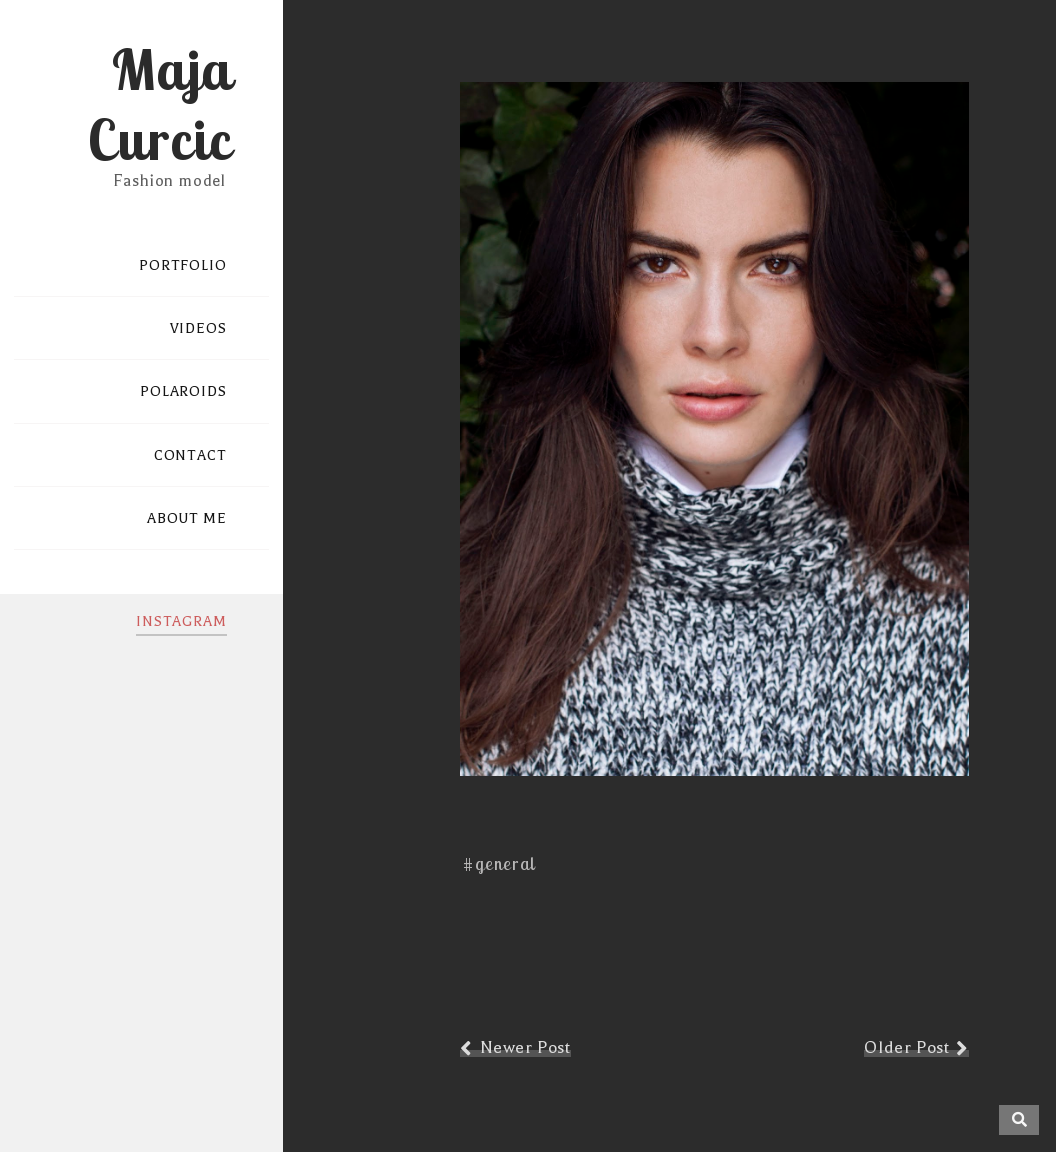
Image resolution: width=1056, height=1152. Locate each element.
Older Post (906, 1047)
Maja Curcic (159, 104)
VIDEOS (198, 328)
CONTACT (190, 455)
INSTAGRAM (181, 621)
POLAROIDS (183, 391)
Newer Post (525, 1047)
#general (499, 863)
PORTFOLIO (183, 265)
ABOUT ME (187, 518)
